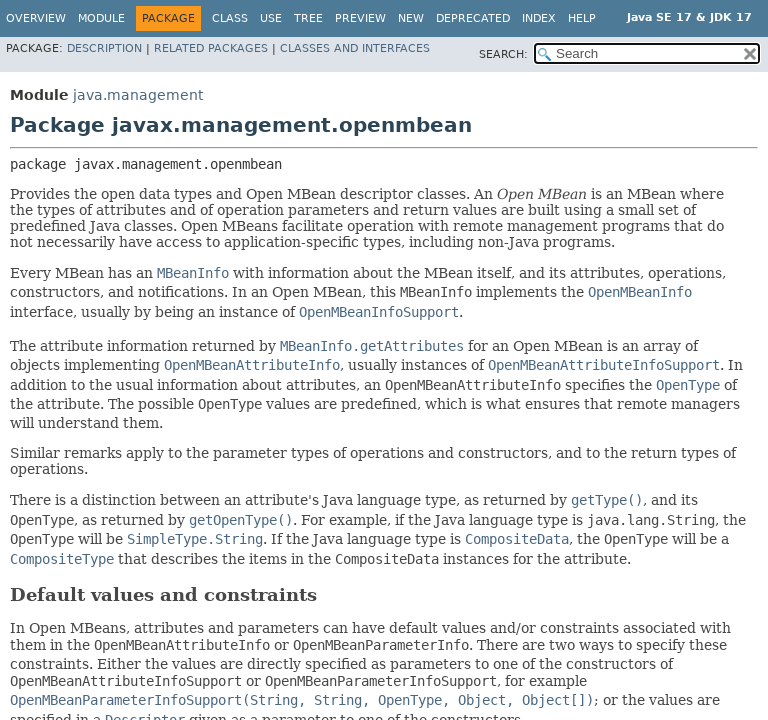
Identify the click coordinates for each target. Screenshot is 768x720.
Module (101, 18)
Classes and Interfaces (355, 48)
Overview (36, 18)
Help (582, 18)
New (411, 18)
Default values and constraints (163, 594)
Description (104, 48)
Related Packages (211, 48)
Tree (308, 18)
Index (539, 18)
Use (271, 18)
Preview (360, 18)
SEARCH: (503, 54)
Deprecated (473, 18)
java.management (138, 95)
